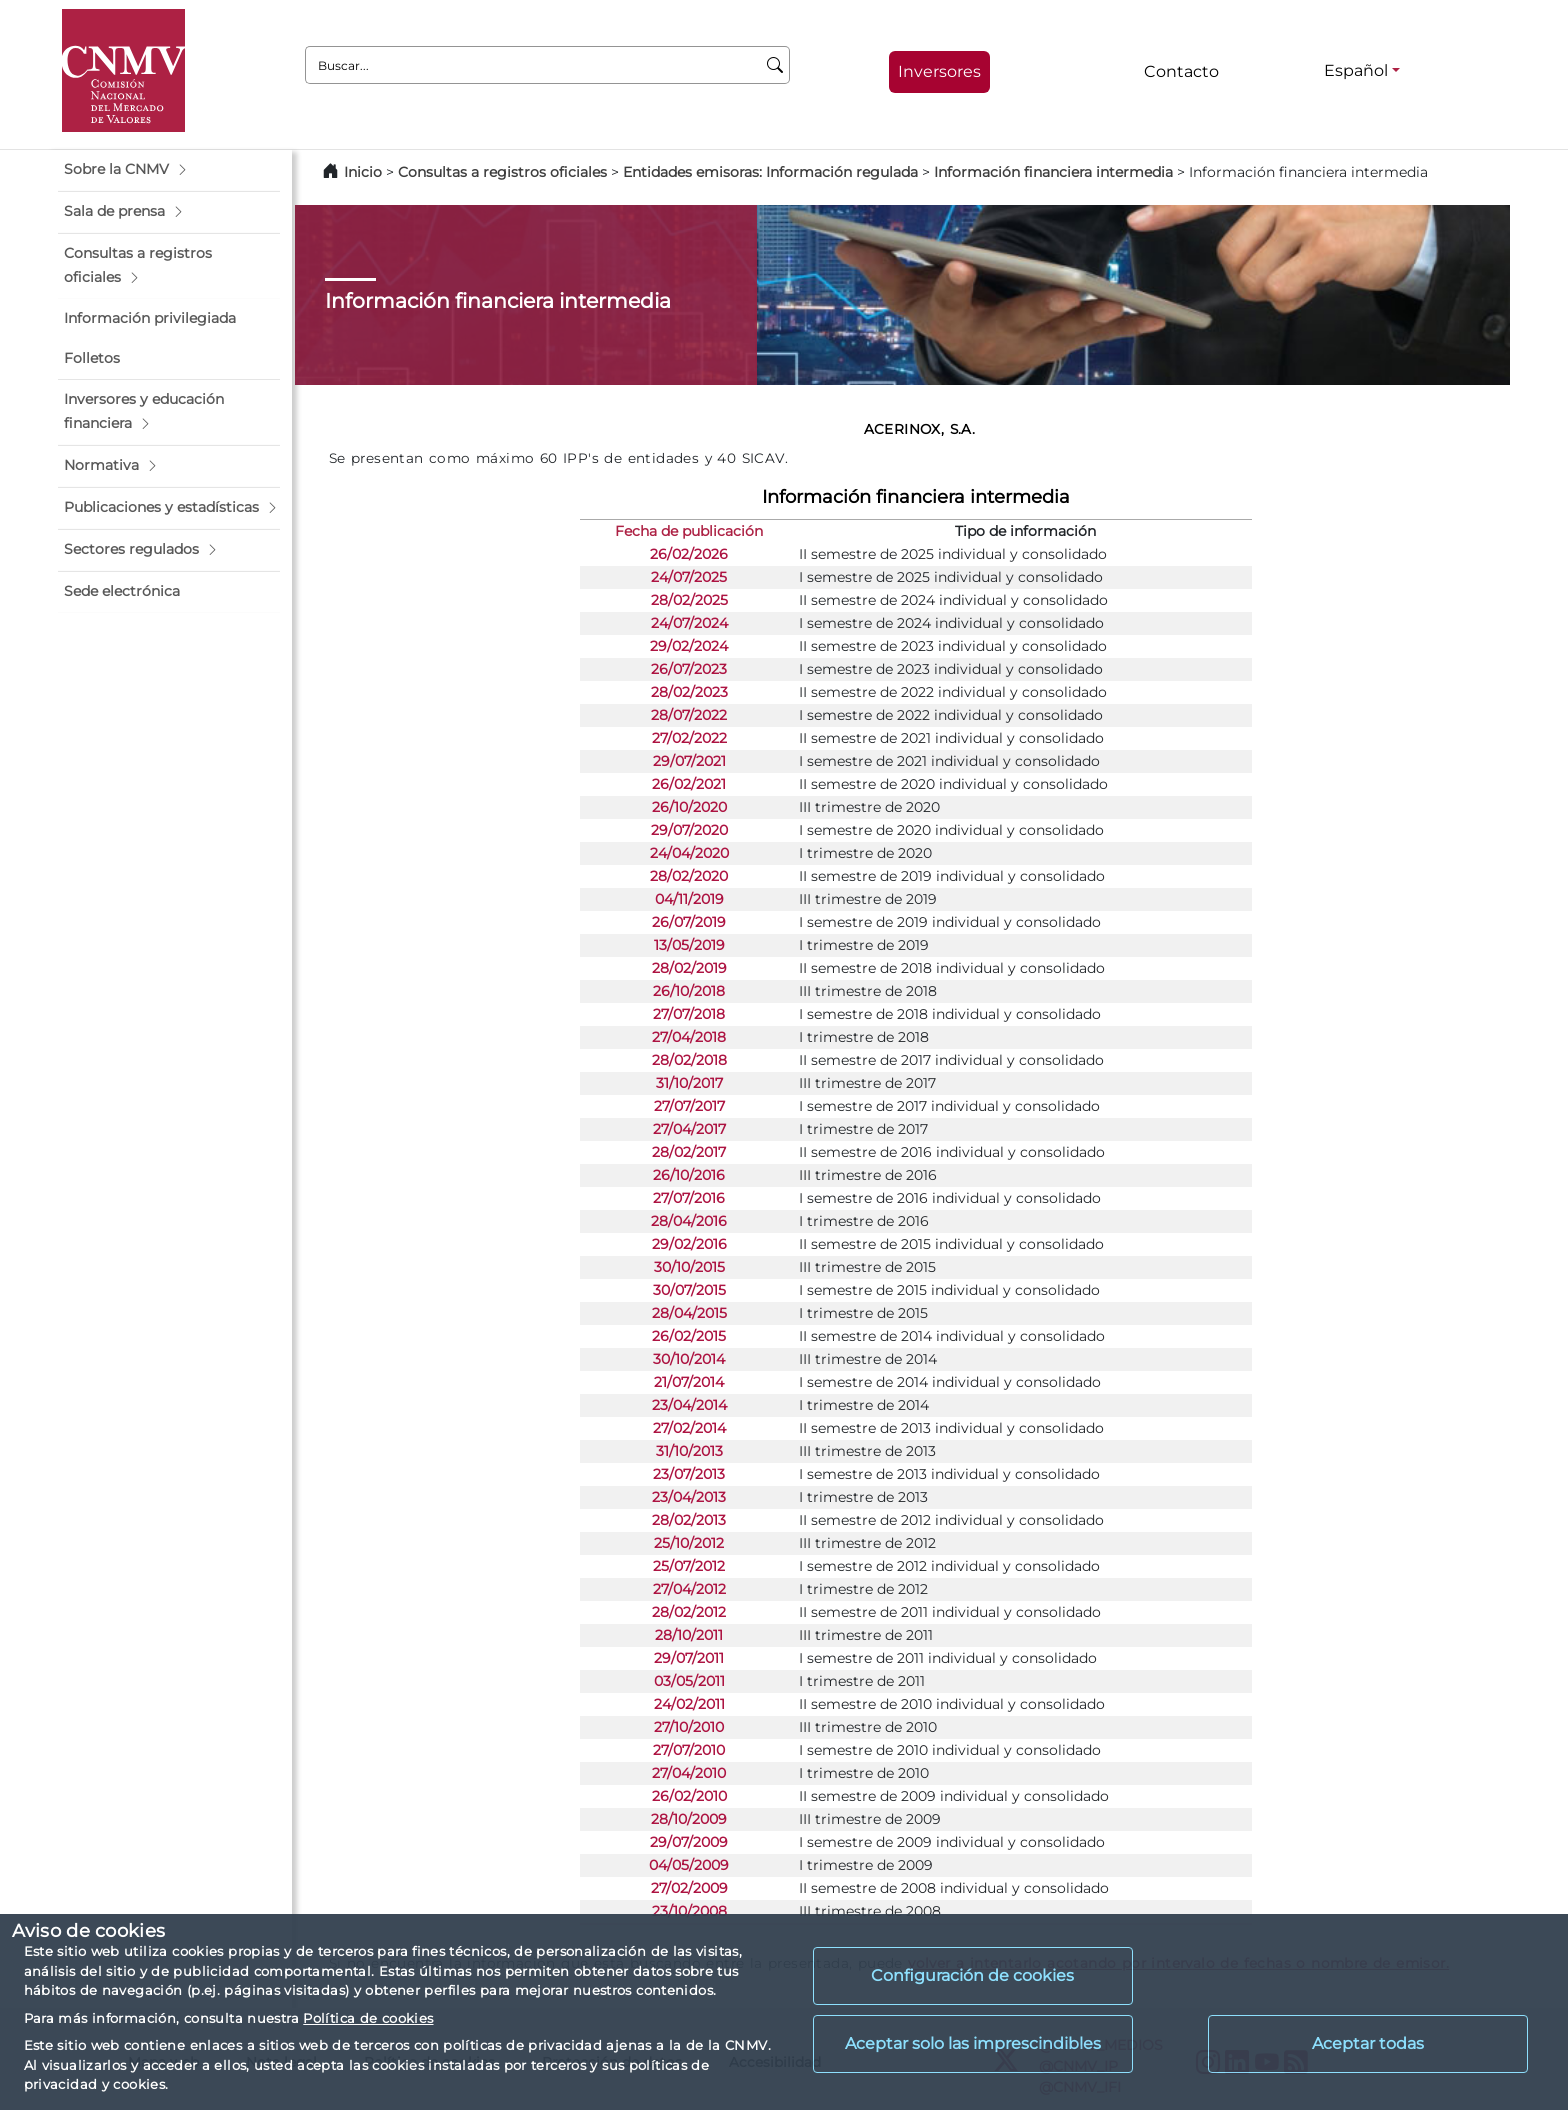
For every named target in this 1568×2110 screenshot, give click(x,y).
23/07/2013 (689, 1474)
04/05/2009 (689, 1865)
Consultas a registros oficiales (502, 172)
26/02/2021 (689, 784)
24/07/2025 (689, 577)
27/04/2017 (689, 1129)
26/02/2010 (689, 1796)
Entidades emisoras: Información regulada (770, 172)
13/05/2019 (689, 945)
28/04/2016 (689, 1221)
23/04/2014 (689, 1405)
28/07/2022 (689, 715)
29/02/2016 (689, 1244)
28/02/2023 (689, 692)
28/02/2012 (689, 1612)
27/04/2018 (689, 1037)
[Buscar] (775, 65)
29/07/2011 (689, 1658)
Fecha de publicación (689, 531)
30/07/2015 (689, 1290)
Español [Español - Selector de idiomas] (1356, 70)
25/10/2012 (689, 1543)
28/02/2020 (689, 876)
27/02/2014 (689, 1428)
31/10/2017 (689, 1083)
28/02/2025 (689, 600)
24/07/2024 (689, 623)
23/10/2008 (689, 1911)
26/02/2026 (689, 554)
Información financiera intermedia (1053, 172)
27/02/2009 (689, 1888)
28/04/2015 (689, 1313)
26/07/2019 (689, 922)
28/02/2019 (689, 968)
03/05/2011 (689, 1681)
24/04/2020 (689, 853)
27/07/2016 (689, 1198)
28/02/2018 (689, 1060)
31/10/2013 (689, 1451)
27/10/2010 (689, 1727)
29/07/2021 (689, 761)
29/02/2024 (689, 646)
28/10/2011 (689, 1635)
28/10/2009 (689, 1819)
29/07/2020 (689, 830)
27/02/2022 (689, 738)
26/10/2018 (689, 991)
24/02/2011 (689, 1704)
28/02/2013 (689, 1520)
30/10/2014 (689, 1359)
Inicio (363, 172)
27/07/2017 (689, 1106)
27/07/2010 (689, 1750)
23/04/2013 (689, 1497)
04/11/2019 (689, 899)
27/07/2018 (689, 1014)
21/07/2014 (689, 1382)
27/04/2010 (689, 1773)
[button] (169, 170)
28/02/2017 (689, 1152)
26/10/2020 (689, 807)
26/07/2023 (689, 669)
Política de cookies (368, 2018)
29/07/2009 (689, 1842)
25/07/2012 (689, 1566)
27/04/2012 (689, 1589)
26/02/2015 (689, 1336)
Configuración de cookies (972, 1975)
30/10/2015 (689, 1267)
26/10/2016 (689, 1175)
